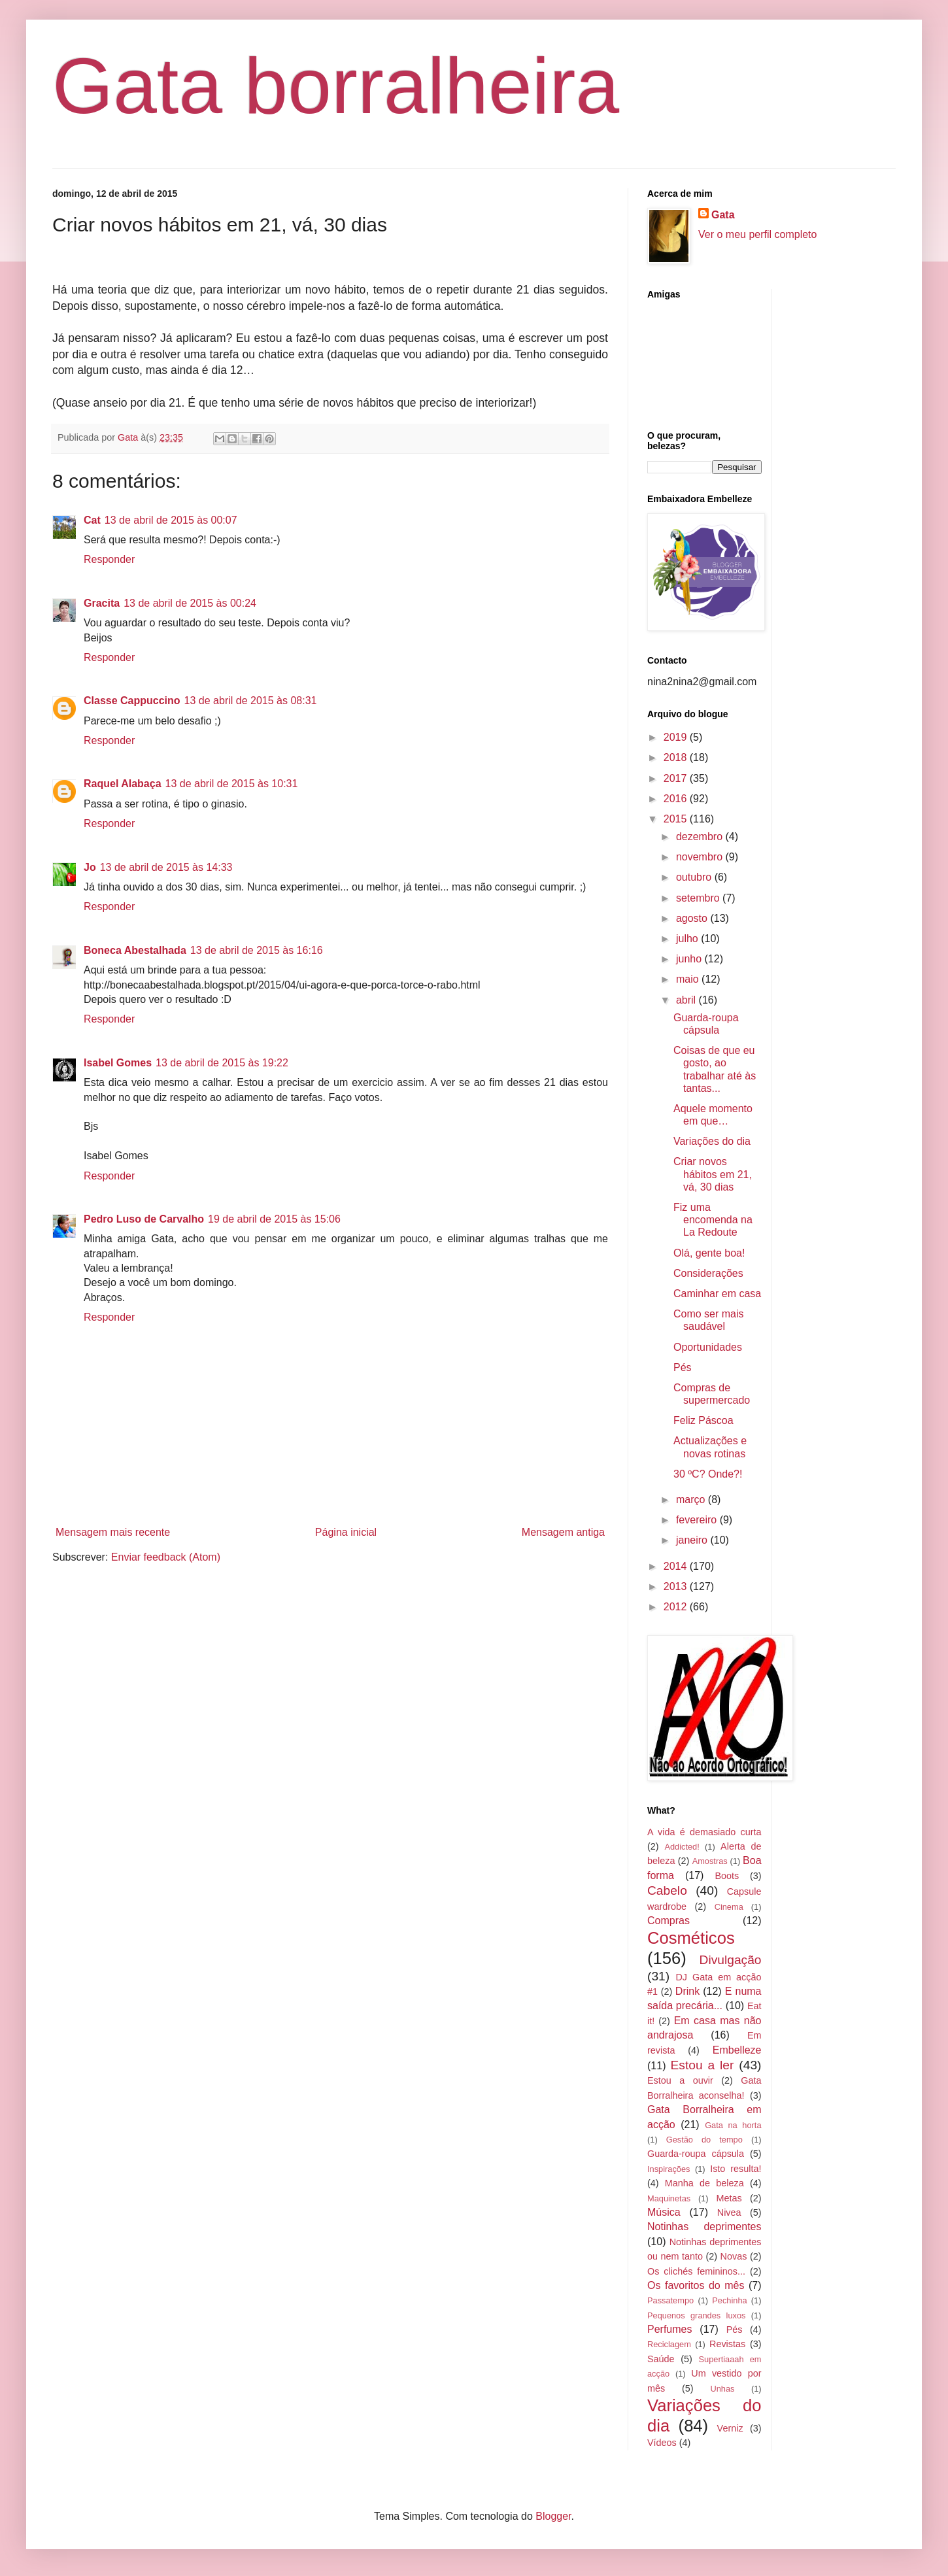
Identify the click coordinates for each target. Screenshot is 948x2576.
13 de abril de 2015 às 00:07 (171, 520)
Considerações (708, 1273)
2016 (677, 798)
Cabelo (667, 1890)
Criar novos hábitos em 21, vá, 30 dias (712, 1174)
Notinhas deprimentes (704, 2226)
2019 (677, 737)
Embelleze (737, 2050)
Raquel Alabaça (122, 783)
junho (690, 958)
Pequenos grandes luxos (696, 2315)
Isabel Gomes (118, 1062)
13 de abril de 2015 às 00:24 (190, 603)
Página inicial (346, 1532)
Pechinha (729, 2300)
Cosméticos (691, 1938)
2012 (677, 1606)
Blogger (553, 2516)
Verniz (730, 2428)
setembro (699, 898)
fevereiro (698, 1519)
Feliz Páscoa (703, 1420)
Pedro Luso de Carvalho (144, 1219)
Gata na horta (733, 2125)
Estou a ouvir (680, 2080)
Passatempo (670, 2300)
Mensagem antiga (563, 1532)
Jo (90, 867)
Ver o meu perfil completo (757, 234)
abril (687, 1000)
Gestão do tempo (704, 2139)
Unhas (722, 2389)
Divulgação (731, 1960)
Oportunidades (707, 1347)
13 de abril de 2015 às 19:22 (222, 1062)
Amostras (710, 1861)
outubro (695, 877)
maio (689, 979)
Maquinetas (668, 2198)
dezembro (701, 836)
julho (688, 938)
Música (664, 2212)
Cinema (729, 1907)
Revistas (727, 2344)
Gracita (102, 603)
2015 (677, 818)
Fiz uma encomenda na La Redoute (713, 1220)
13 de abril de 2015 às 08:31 (250, 700)
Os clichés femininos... (696, 2271)
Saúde (661, 2359)
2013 (677, 1586)
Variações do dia (712, 1141)
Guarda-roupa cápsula (695, 2153)
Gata (723, 214)
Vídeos (662, 2442)
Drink (687, 1991)
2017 (677, 778)
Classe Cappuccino (132, 700)
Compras (668, 1920)
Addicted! (681, 1847)
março (692, 1499)
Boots (727, 1876)
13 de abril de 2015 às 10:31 (231, 783)
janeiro (693, 1540)
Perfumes (669, 2329)
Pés (682, 1367)
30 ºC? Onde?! (707, 1474)
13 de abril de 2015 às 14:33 (166, 867)
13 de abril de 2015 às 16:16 (256, 950)
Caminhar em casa (717, 1293)
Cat (92, 520)
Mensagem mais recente (113, 1532)
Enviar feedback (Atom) (165, 1557)
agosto (693, 918)
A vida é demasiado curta (704, 1832)
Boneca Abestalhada (135, 950)
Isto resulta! (735, 2168)
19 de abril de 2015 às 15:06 (274, 1219)
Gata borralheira (335, 85)
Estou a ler (702, 2065)
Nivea (729, 2212)
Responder (109, 559)
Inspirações (668, 2169)
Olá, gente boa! (709, 1253)
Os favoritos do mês (695, 2285)
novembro (701, 856)
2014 (677, 1566)
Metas (728, 2198)
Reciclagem (669, 2344)
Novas (733, 2256)
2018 (677, 757)
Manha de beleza (704, 2183)
